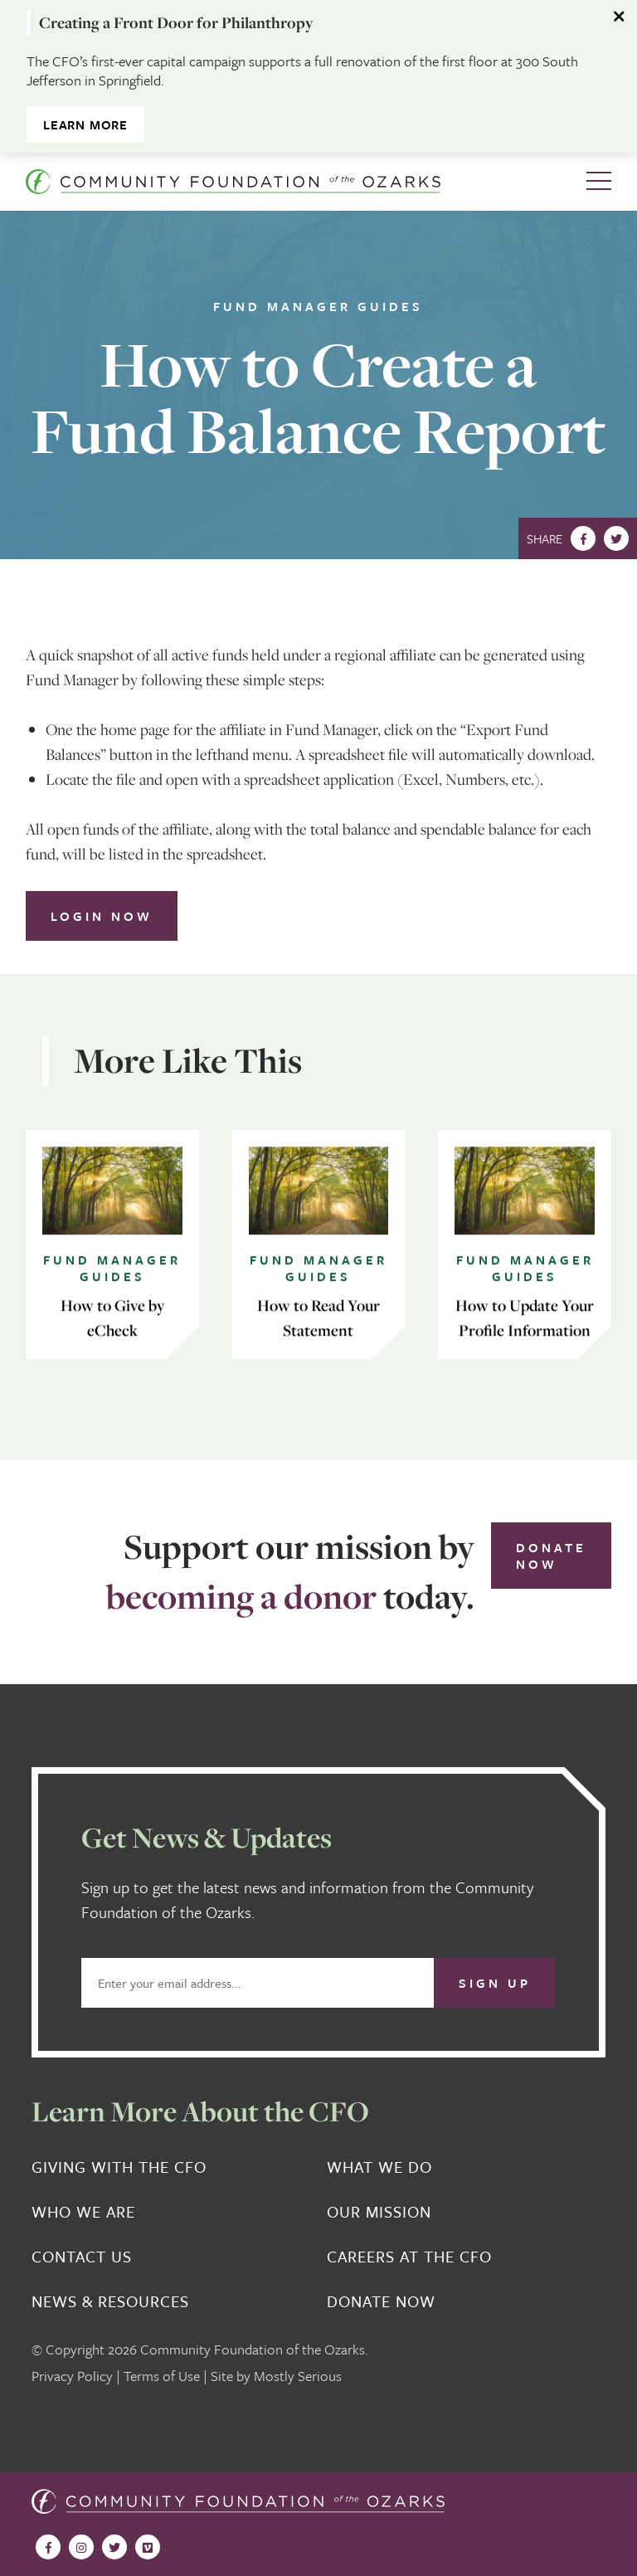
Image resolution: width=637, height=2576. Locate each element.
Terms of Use (162, 2375)
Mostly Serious (298, 2375)
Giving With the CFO (119, 2167)
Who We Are (83, 2212)
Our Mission (379, 2212)
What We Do (379, 2167)
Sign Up (495, 1983)
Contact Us (82, 2257)
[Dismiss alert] (620, 16)
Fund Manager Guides (318, 306)
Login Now (102, 916)
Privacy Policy (72, 2375)
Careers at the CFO (409, 2257)
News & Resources (110, 2301)
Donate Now (551, 1555)
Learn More (85, 124)
